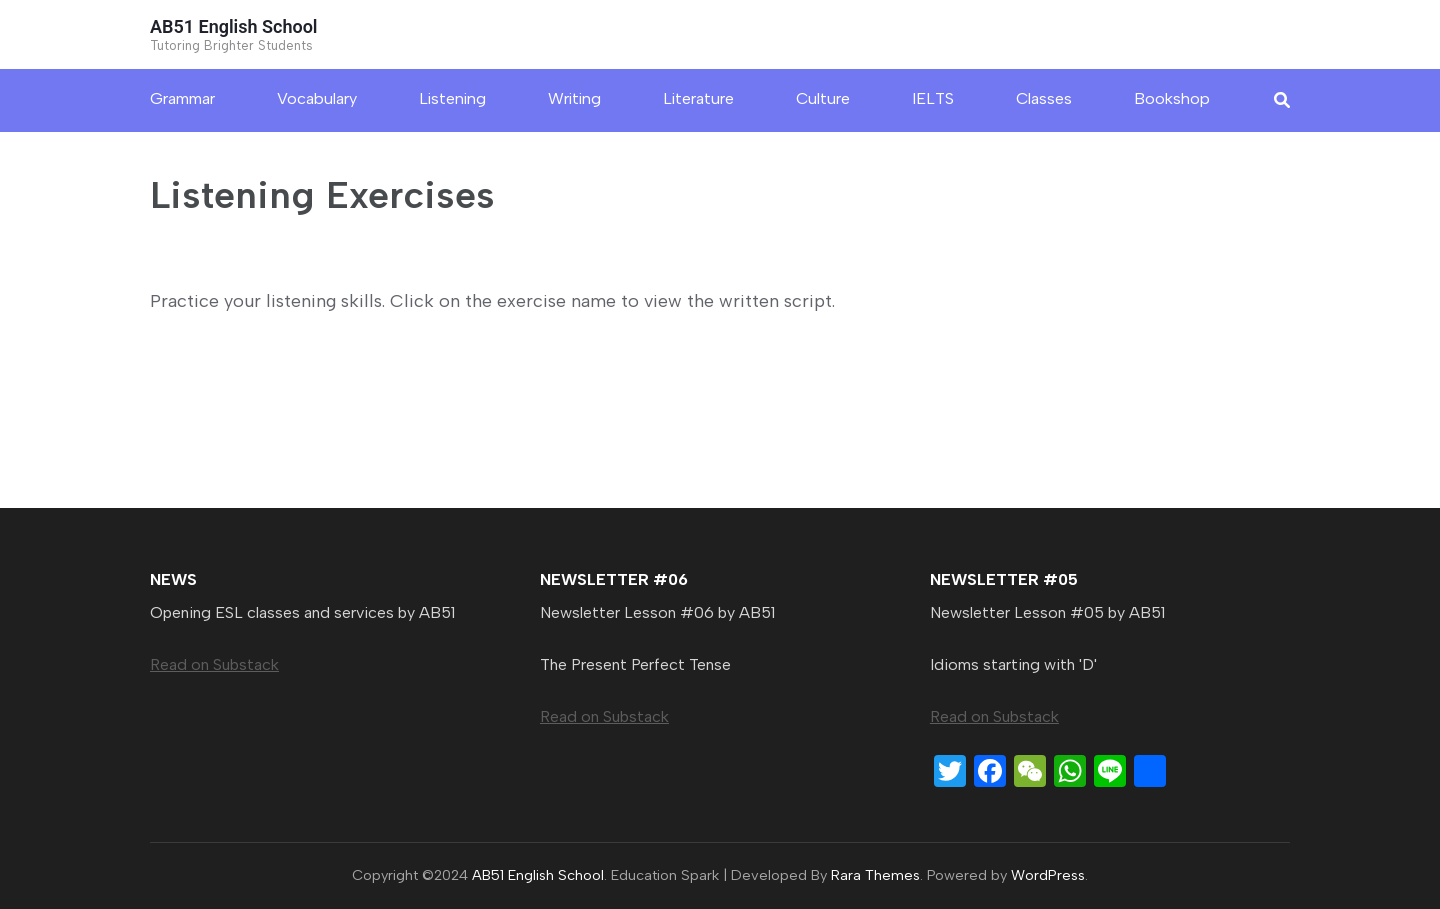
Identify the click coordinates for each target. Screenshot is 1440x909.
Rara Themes (875, 875)
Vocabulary (317, 98)
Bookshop (1172, 98)
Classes (1044, 98)
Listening (452, 98)
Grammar (182, 98)
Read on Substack (214, 664)
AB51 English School (234, 26)
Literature (698, 98)
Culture (823, 98)
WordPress (1048, 875)
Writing (574, 98)
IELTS (933, 98)
